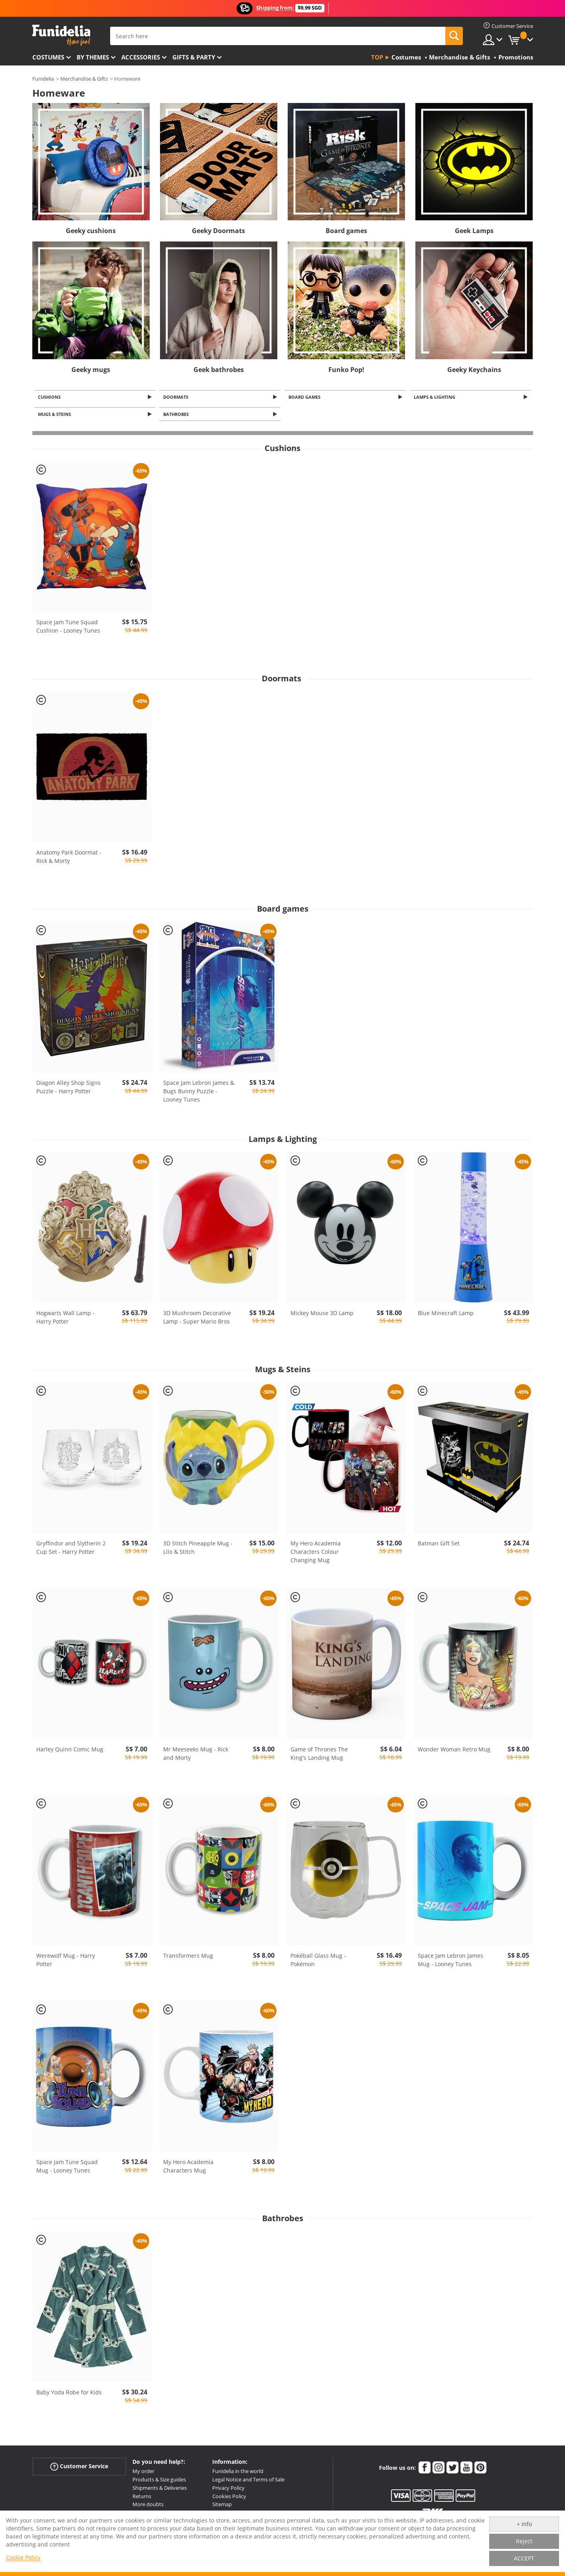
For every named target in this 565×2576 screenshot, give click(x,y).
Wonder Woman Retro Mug (454, 1751)
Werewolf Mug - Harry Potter (65, 1962)
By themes (93, 57)
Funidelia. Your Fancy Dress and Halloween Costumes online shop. (61, 35)
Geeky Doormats (218, 230)
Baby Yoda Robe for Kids (69, 2394)
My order (143, 2473)
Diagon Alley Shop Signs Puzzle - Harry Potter (68, 1089)
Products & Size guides (159, 2481)
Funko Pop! (346, 369)
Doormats (177, 397)
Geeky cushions (91, 230)
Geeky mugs (90, 369)
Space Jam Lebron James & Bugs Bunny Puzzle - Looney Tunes (198, 1093)
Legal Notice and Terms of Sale (248, 2481)
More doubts (148, 2506)
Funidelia (43, 78)
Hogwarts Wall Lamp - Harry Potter (65, 1320)
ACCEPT (524, 2558)
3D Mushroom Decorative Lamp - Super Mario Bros (197, 1320)
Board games (346, 230)
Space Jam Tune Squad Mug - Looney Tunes (67, 2168)
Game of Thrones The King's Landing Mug (319, 1756)
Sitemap (222, 2506)
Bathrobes (177, 416)
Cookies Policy (229, 2498)
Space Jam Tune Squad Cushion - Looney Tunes (68, 629)
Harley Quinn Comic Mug (69, 1751)
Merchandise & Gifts (84, 78)
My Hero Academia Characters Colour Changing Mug (315, 1553)
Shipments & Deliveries (159, 2490)
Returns (141, 2498)
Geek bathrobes (219, 369)
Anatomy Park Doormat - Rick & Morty (68, 859)
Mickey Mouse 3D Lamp (322, 1315)
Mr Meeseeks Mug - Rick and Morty (195, 1756)
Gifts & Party (193, 57)
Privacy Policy (228, 2490)
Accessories (140, 57)
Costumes (48, 57)
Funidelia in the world (237, 2473)
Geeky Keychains (474, 369)
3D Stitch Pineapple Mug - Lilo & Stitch (198, 1549)
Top (377, 57)
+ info (524, 2524)
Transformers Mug (188, 1958)
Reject (524, 2541)
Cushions (51, 397)
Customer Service (79, 2469)
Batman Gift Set (439, 1545)
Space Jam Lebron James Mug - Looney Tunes (450, 1962)
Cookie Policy (23, 2557)
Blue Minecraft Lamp (446, 1315)
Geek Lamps (474, 230)
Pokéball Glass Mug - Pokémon (318, 1962)
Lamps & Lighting (435, 397)
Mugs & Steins (56, 416)
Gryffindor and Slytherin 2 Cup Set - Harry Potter (71, 1549)
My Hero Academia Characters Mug (188, 2168)
